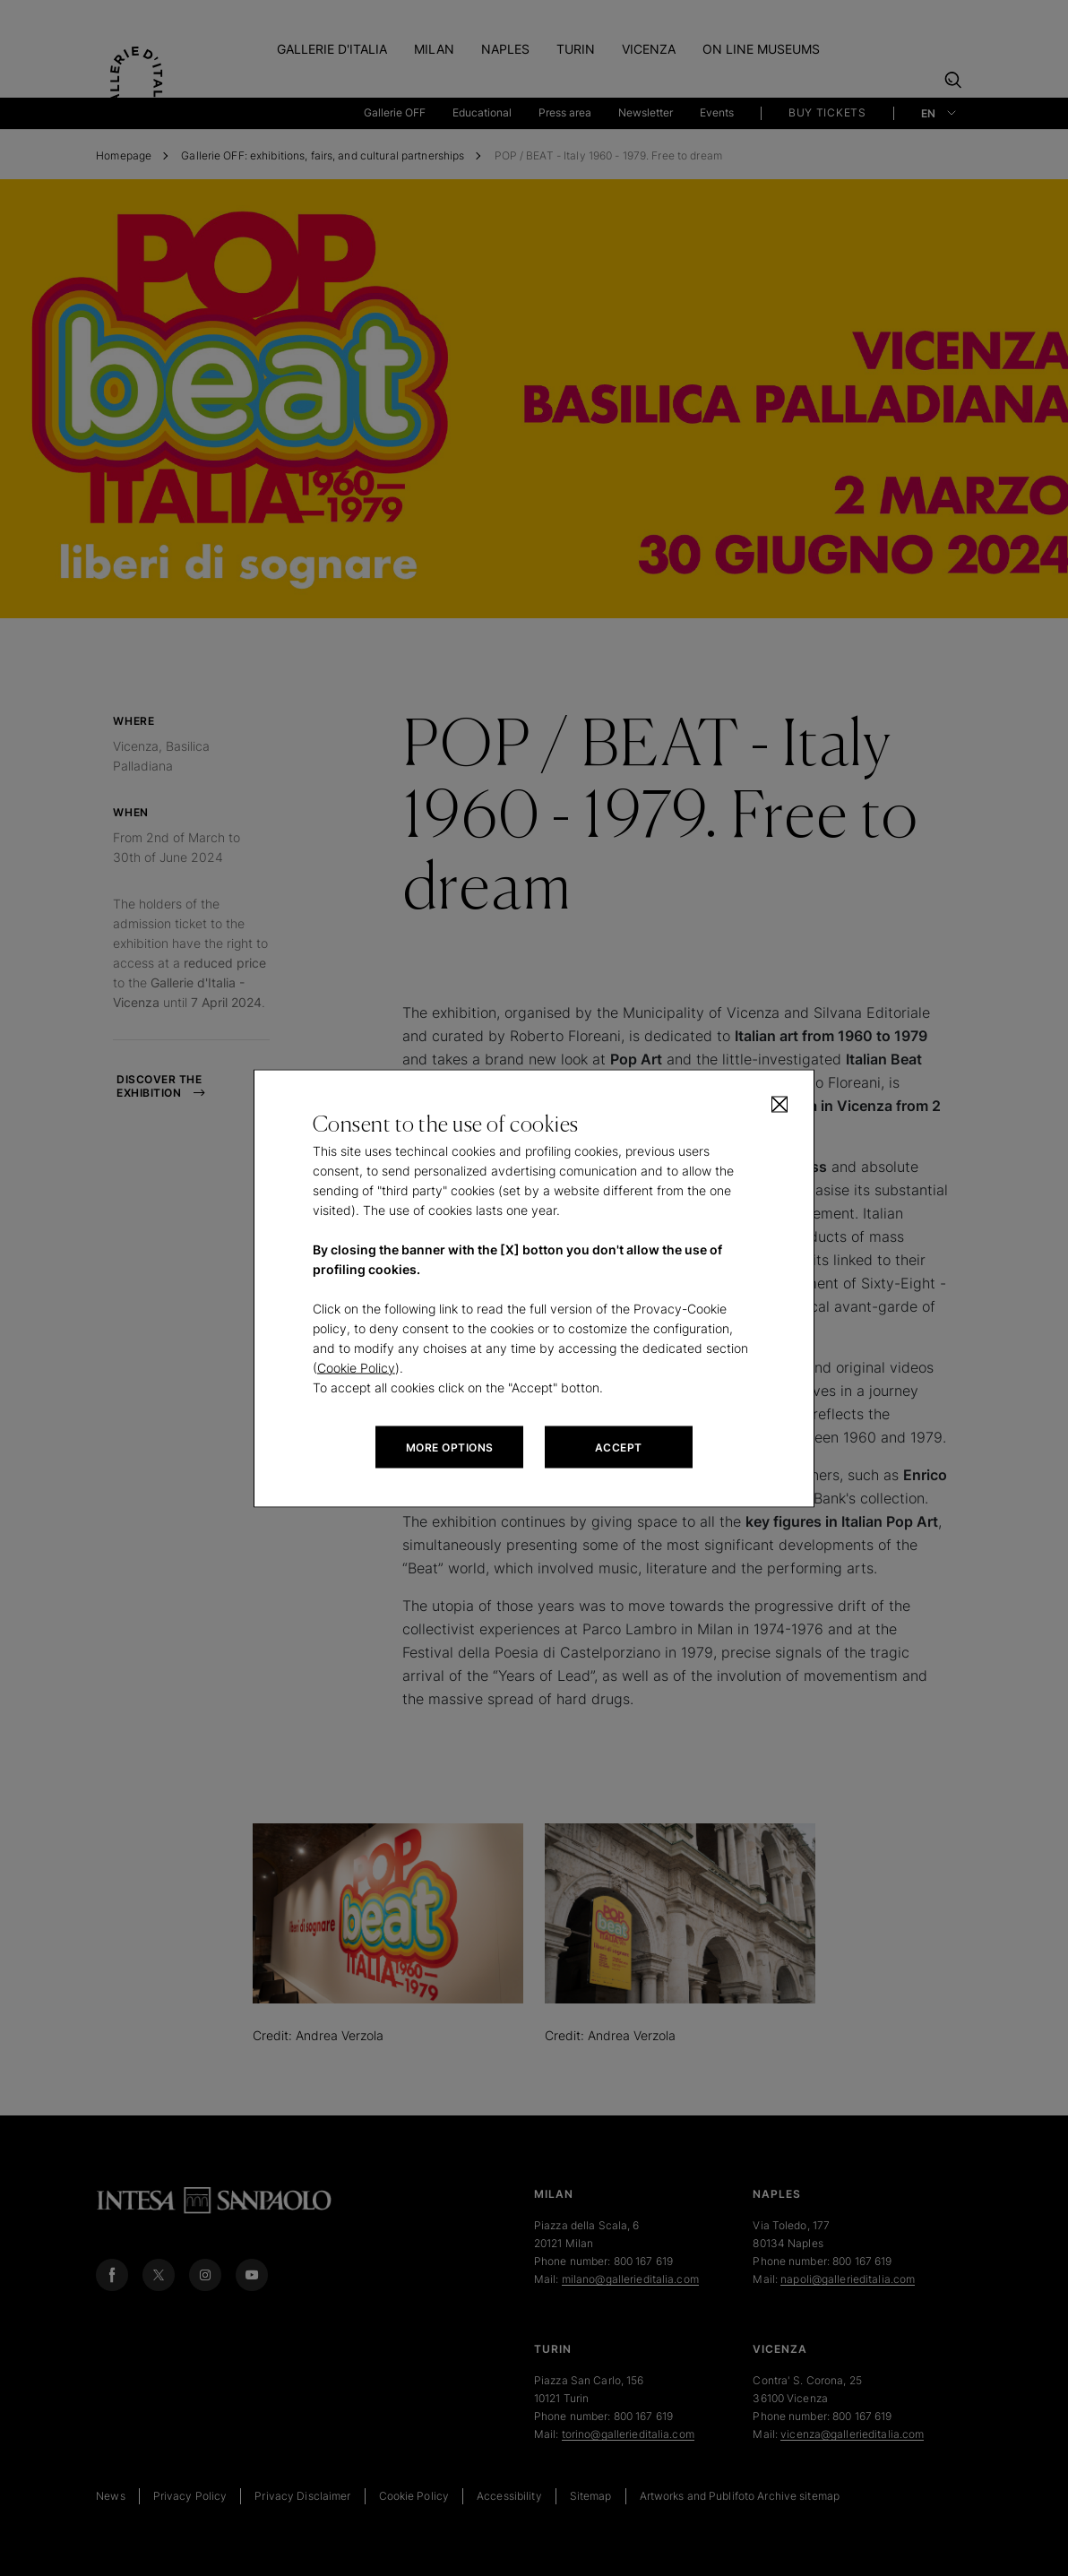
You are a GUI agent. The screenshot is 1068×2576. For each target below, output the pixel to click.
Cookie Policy (356, 1366)
